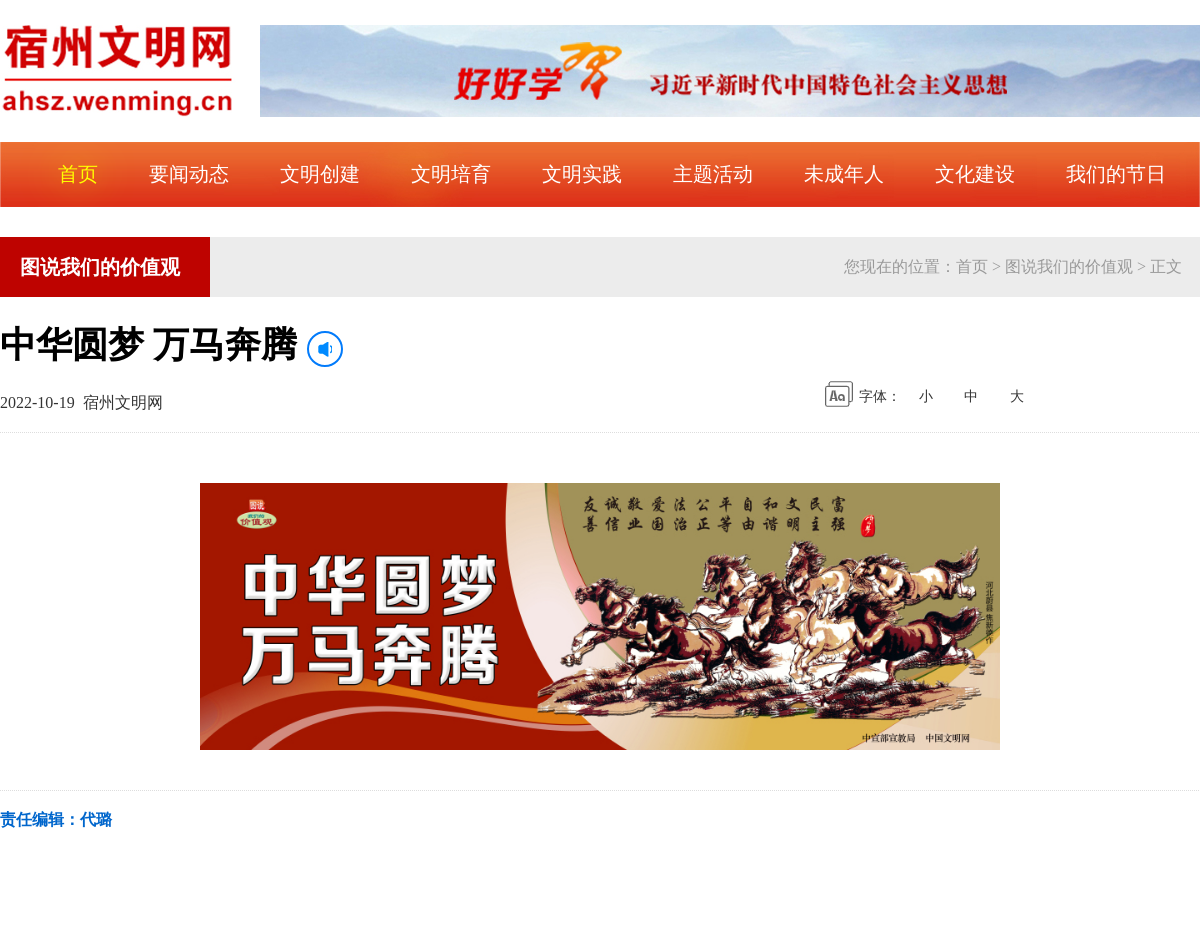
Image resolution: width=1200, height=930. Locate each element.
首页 (972, 266)
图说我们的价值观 (1069, 266)
